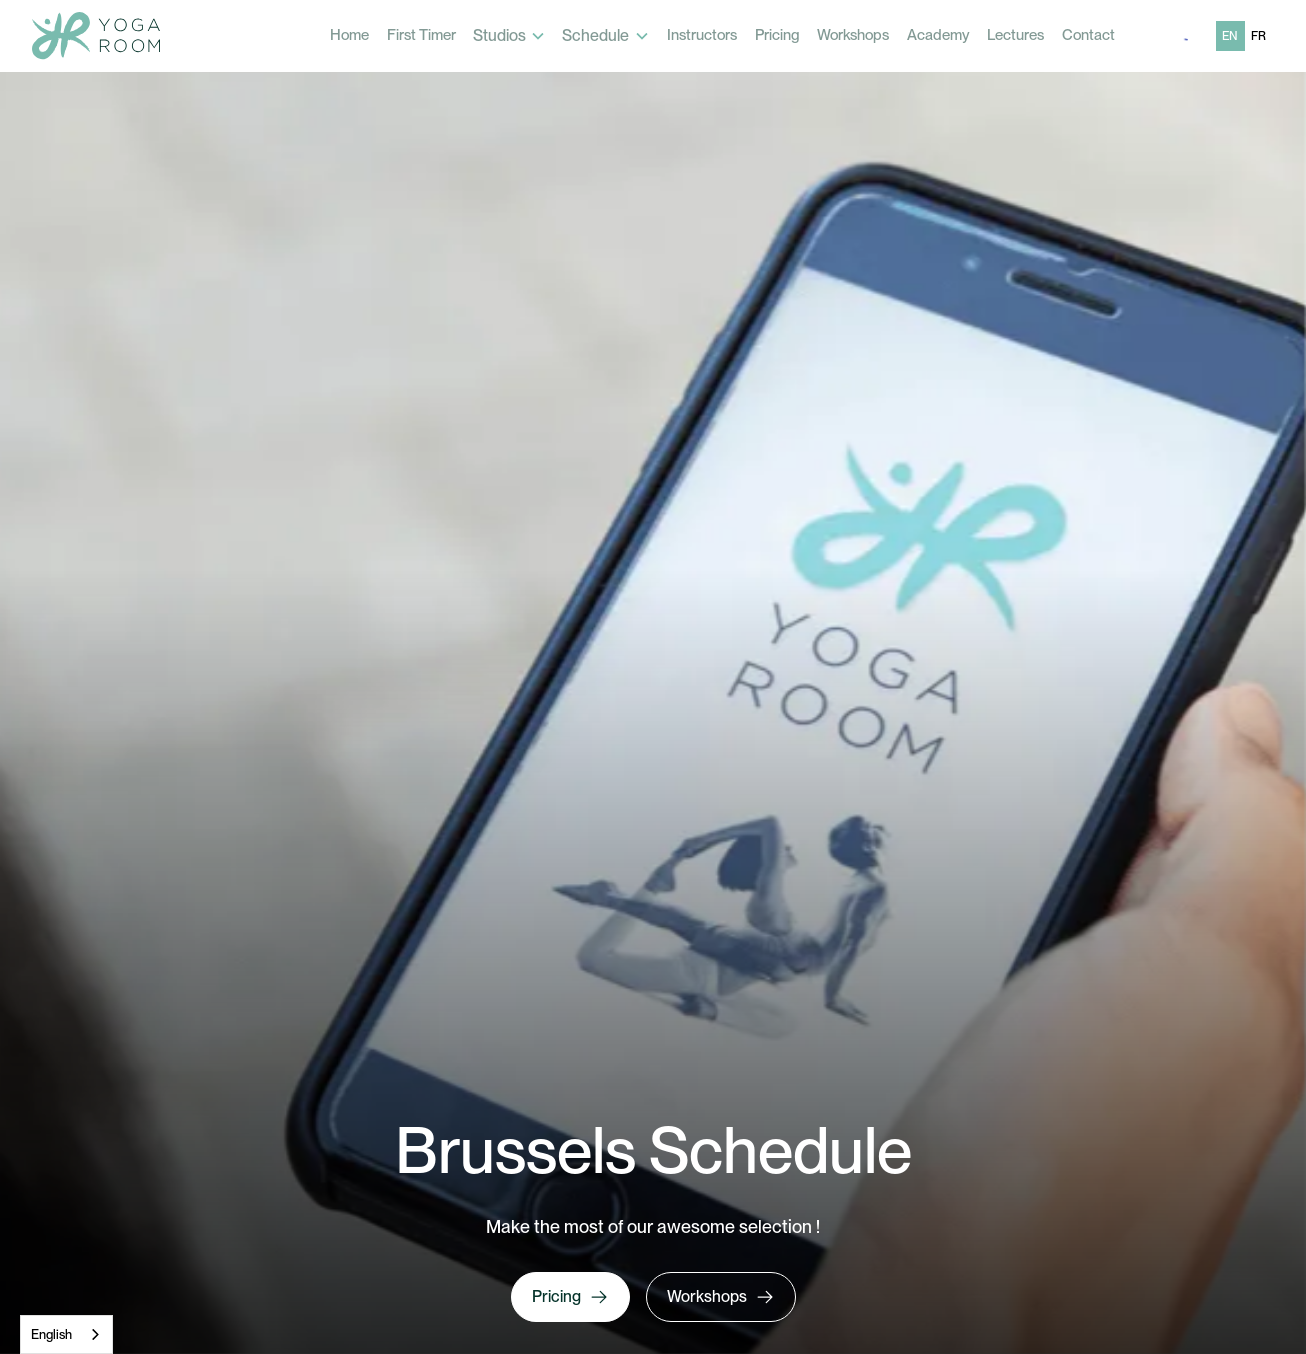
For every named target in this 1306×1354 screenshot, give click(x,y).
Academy (938, 35)
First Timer (421, 35)
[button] (510, 36)
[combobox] (66, 1334)
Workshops (853, 35)
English (51, 1334)
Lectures (1015, 35)
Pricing (777, 35)
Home (349, 35)
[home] (96, 35)
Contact (1088, 35)
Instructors (702, 35)
